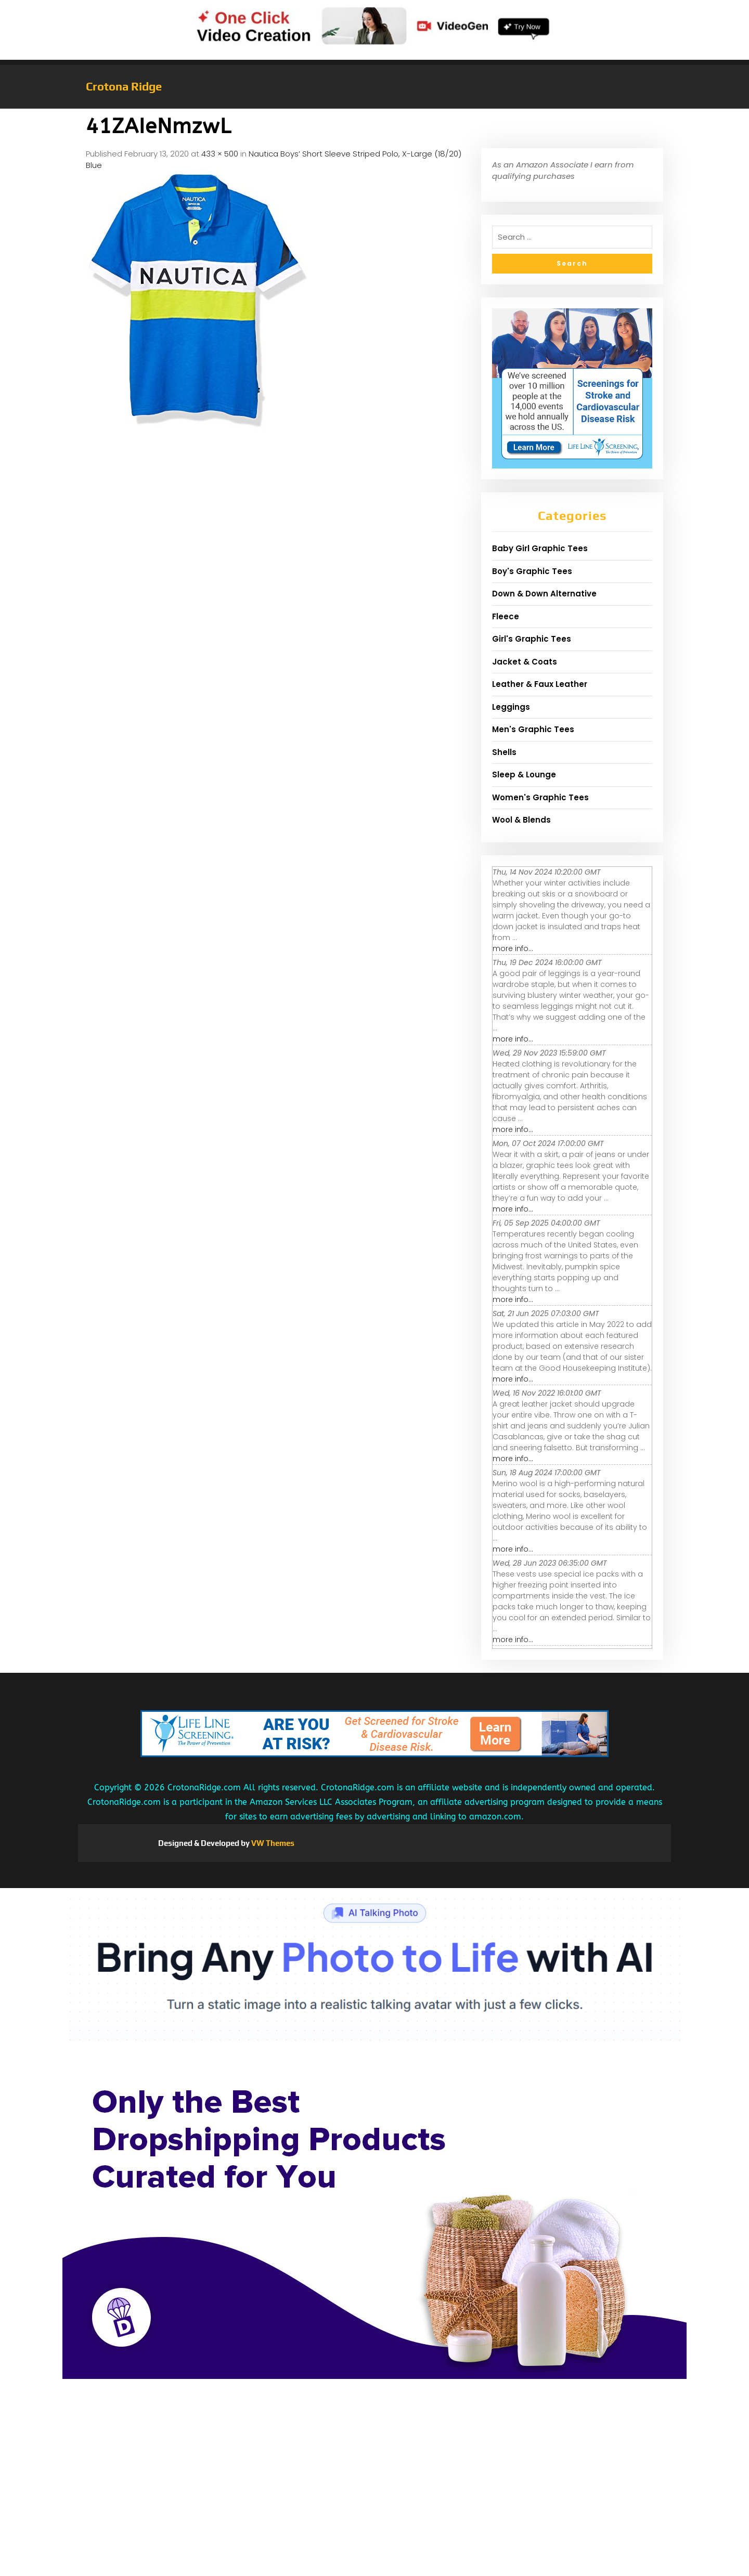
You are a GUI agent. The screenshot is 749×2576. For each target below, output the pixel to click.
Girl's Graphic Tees (531, 638)
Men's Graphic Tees (533, 729)
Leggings (511, 706)
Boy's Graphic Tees (532, 571)
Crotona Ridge (124, 86)
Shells (504, 752)
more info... (513, 948)
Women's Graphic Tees (540, 797)
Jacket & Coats (524, 661)
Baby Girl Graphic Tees (540, 548)
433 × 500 (219, 153)
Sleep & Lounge (524, 774)
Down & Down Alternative (544, 593)
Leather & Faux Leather (539, 684)
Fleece (505, 616)
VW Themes (272, 1843)
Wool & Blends (521, 819)
